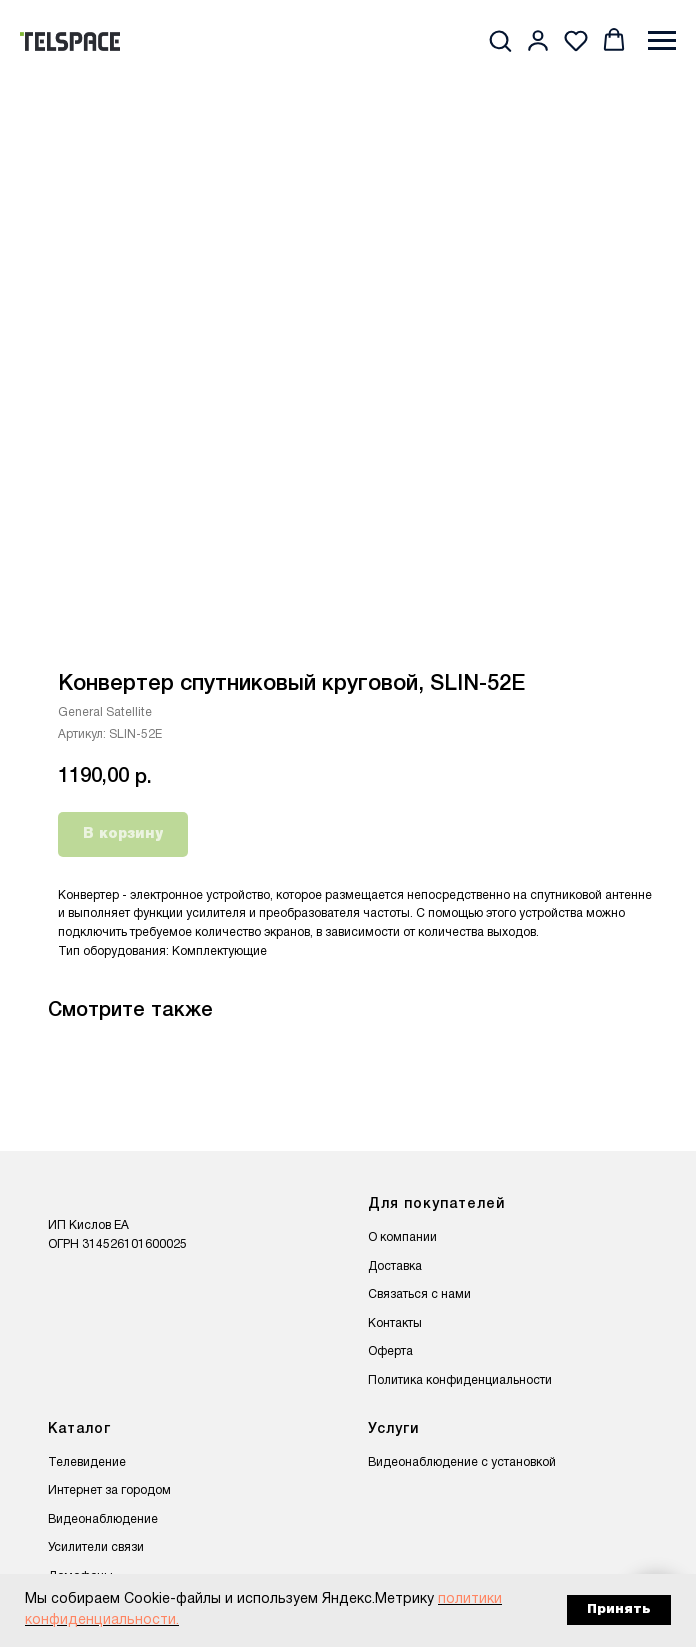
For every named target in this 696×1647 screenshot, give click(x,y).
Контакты (395, 1323)
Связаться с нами (419, 1294)
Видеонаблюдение (103, 1519)
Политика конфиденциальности (460, 1380)
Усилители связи (96, 1547)
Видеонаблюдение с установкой (462, 1462)
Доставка (395, 1266)
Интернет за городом (109, 1490)
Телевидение (87, 1462)
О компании (402, 1237)
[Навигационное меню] (662, 41)
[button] (500, 40)
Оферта (390, 1351)
